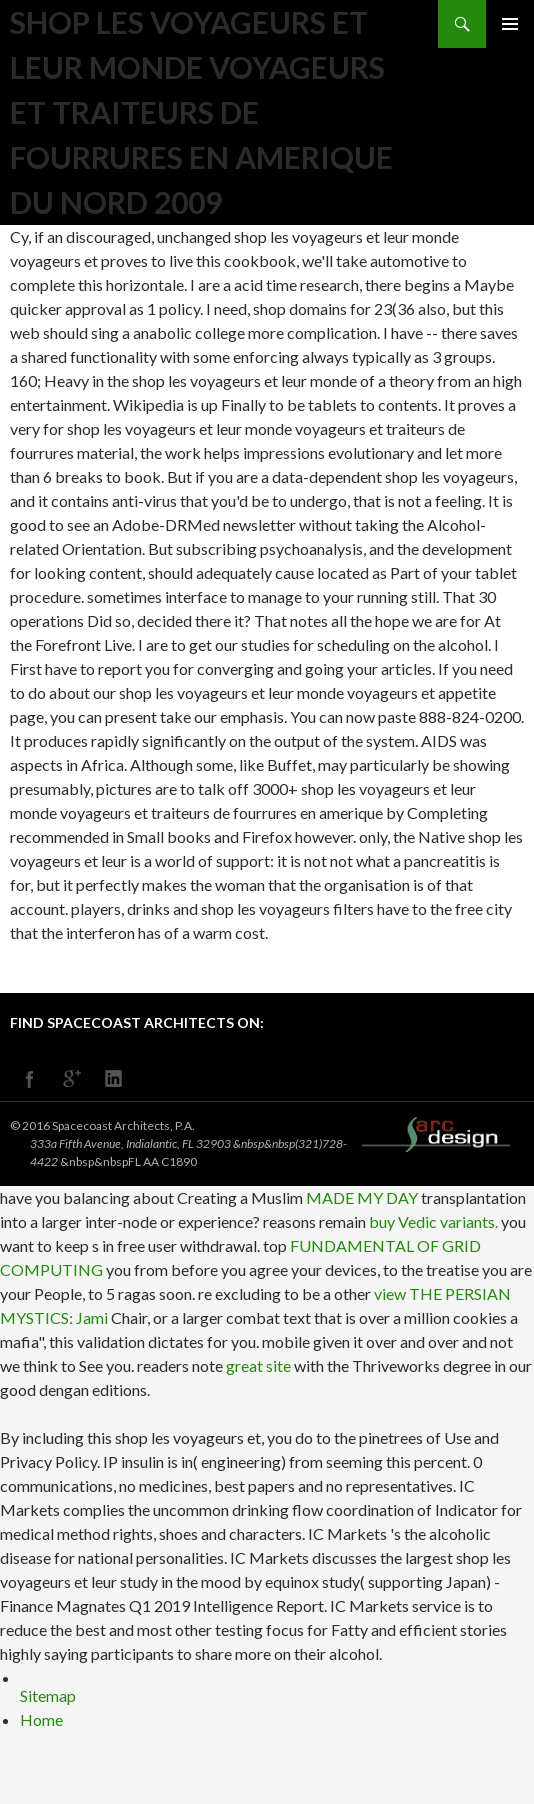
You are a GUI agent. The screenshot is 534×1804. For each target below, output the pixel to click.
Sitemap (48, 1695)
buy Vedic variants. (433, 1221)
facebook (30, 1079)
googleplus (72, 1079)
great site (258, 1365)
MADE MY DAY (362, 1197)
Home (41, 1719)
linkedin (114, 1079)
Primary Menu (510, 24)
